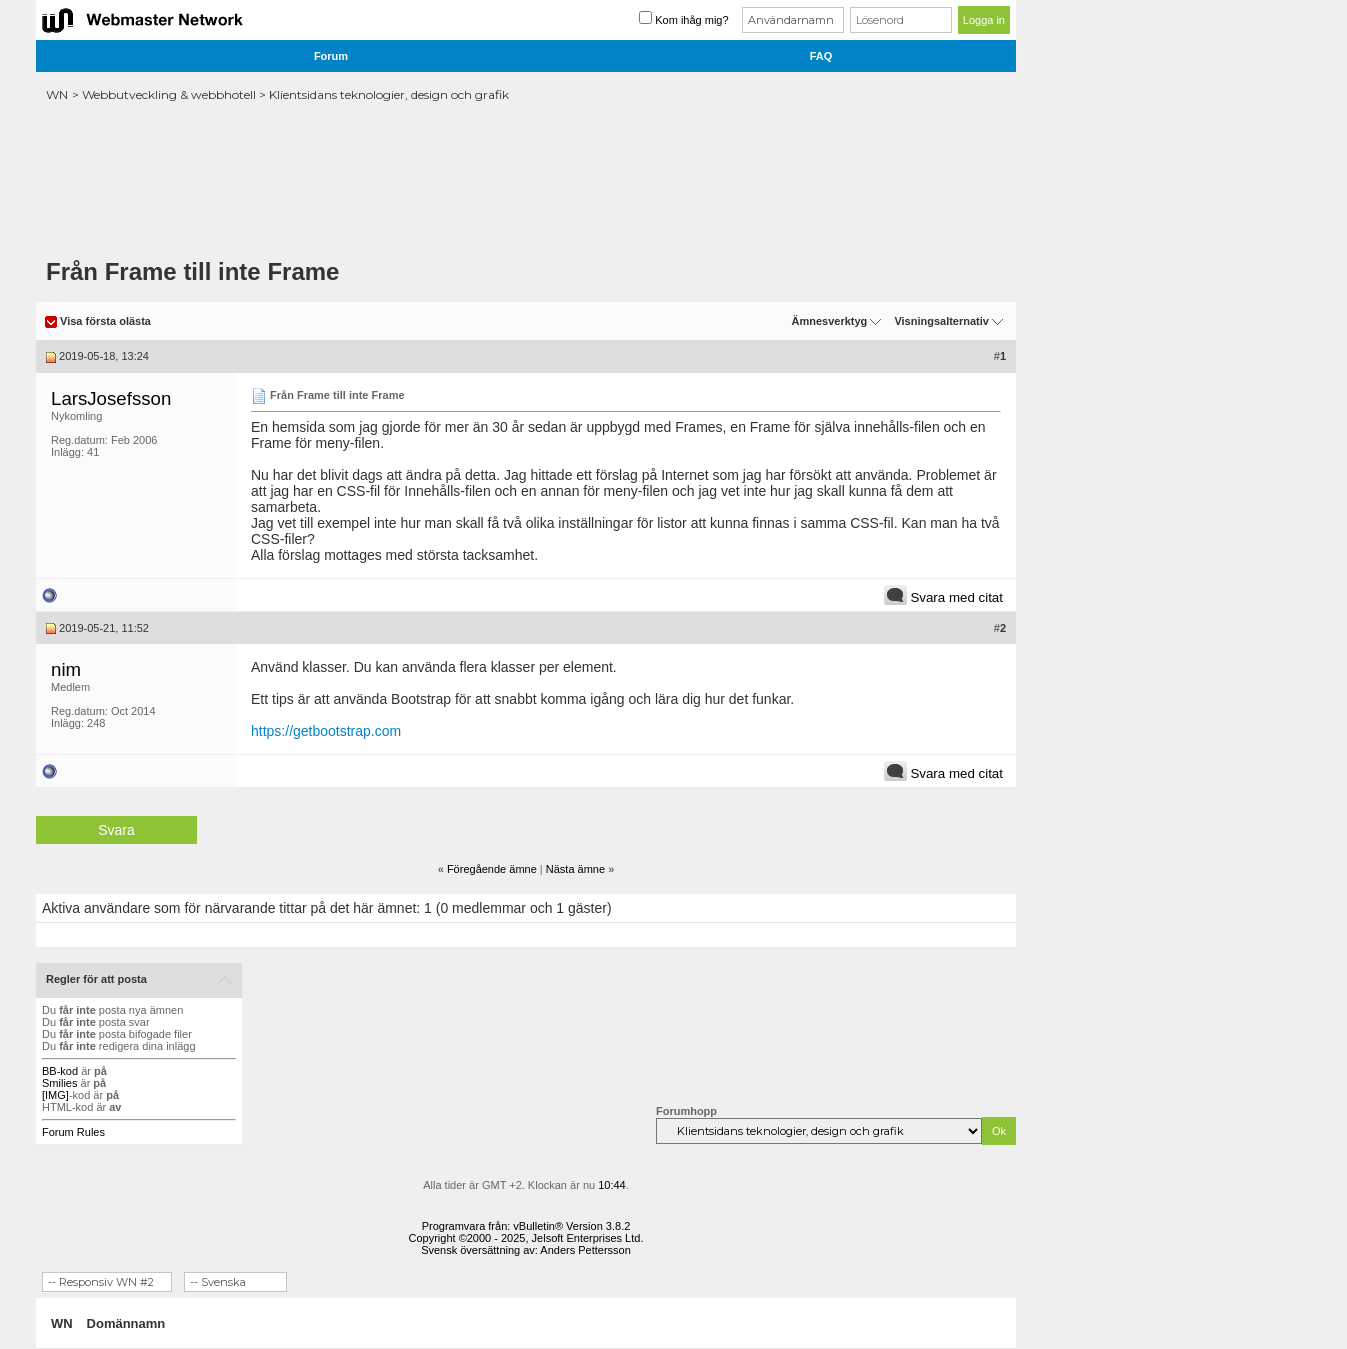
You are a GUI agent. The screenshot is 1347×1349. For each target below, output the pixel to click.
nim (66, 669)
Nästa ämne (575, 869)
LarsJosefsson (111, 398)
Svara (116, 830)
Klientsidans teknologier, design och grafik (389, 94)
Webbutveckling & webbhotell (169, 94)
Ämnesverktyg (829, 321)
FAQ (821, 56)
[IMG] (55, 1095)
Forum (331, 56)
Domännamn (126, 1323)
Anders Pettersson (585, 1250)
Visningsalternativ (941, 321)
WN (57, 94)
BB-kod (60, 1071)
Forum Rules (73, 1132)
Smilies (59, 1083)
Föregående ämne (492, 869)
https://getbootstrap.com (326, 731)
